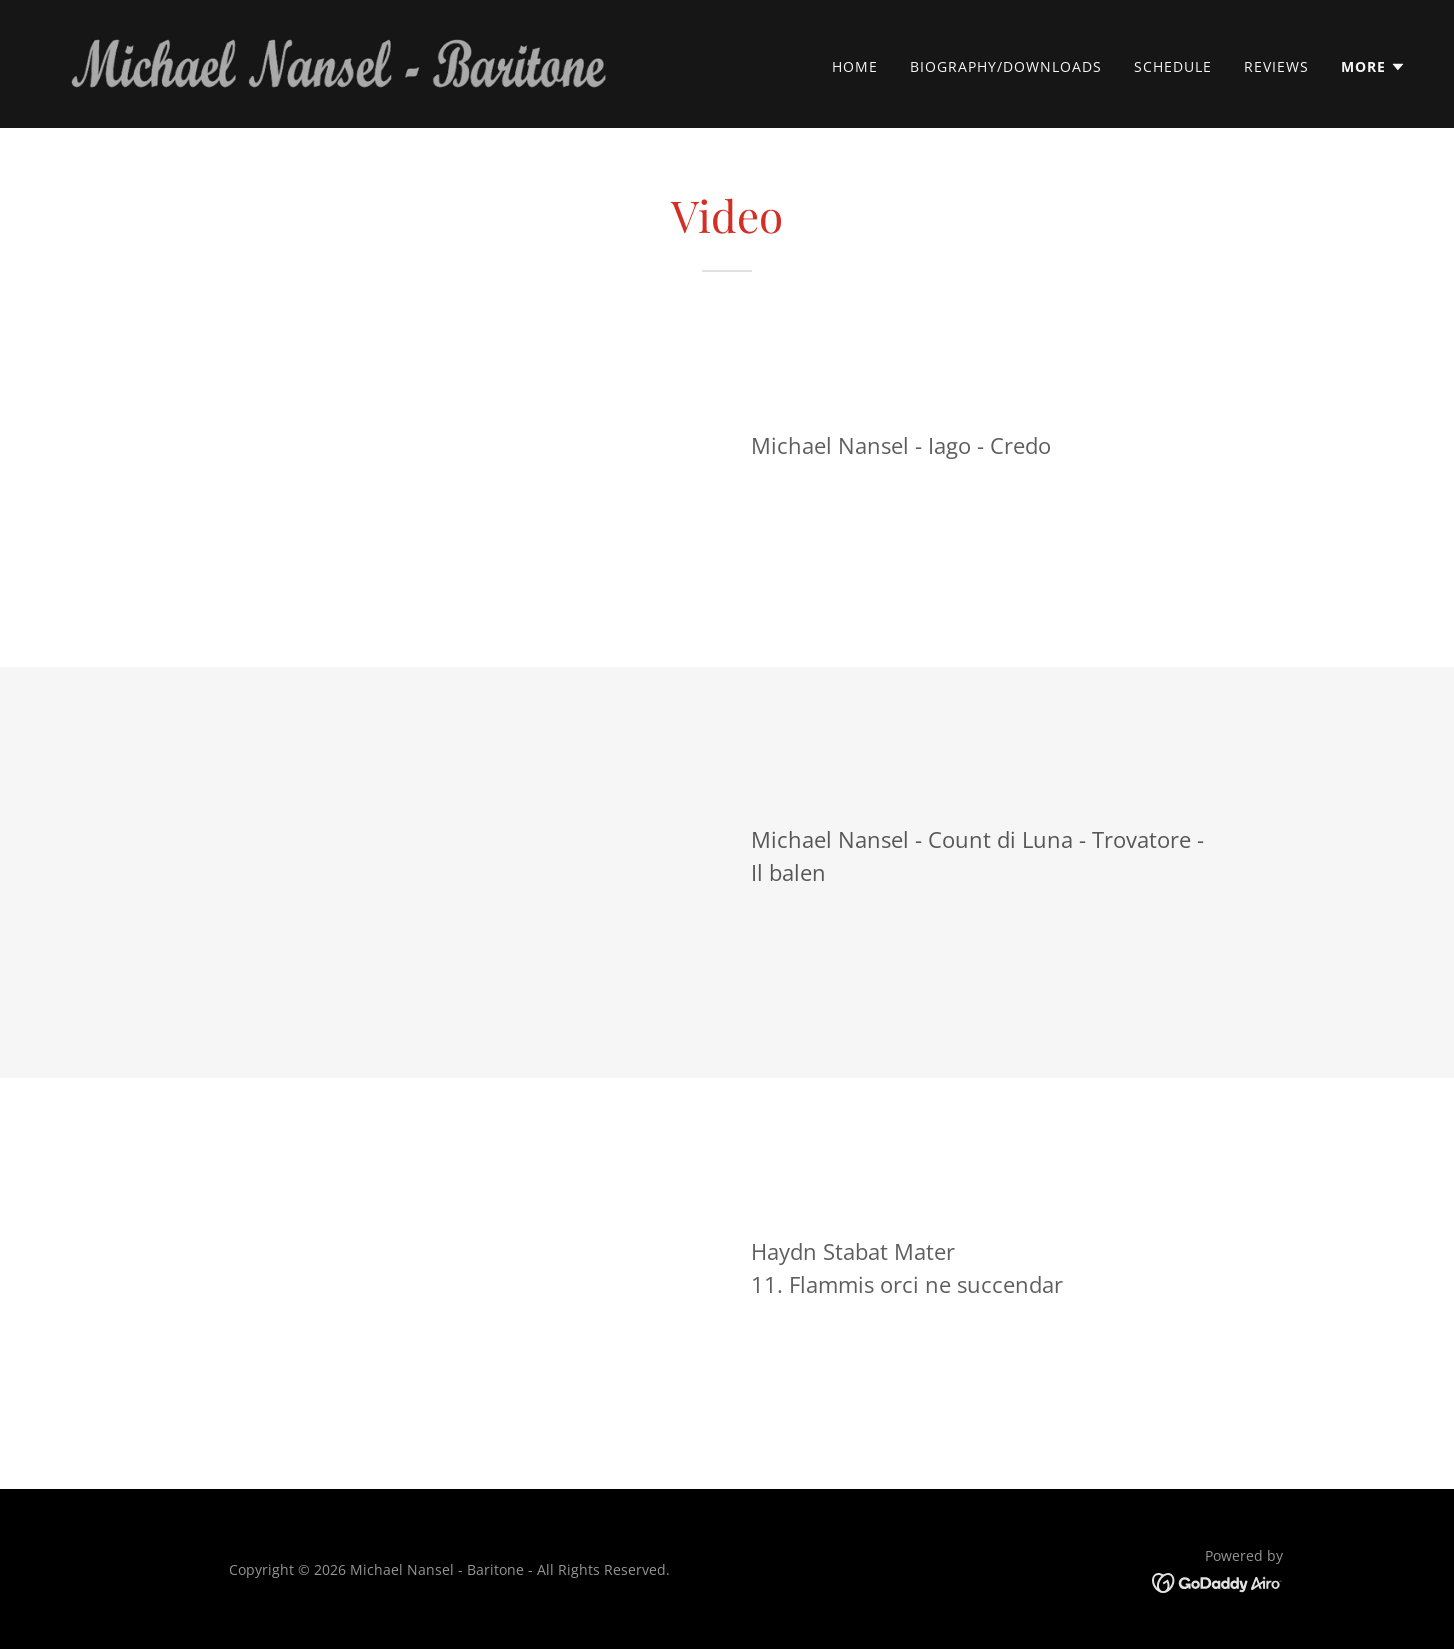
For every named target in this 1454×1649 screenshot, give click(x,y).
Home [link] (855, 66)
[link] (336, 62)
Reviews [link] (1276, 66)
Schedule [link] (1173, 66)
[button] (1373, 67)
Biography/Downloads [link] (1006, 66)
